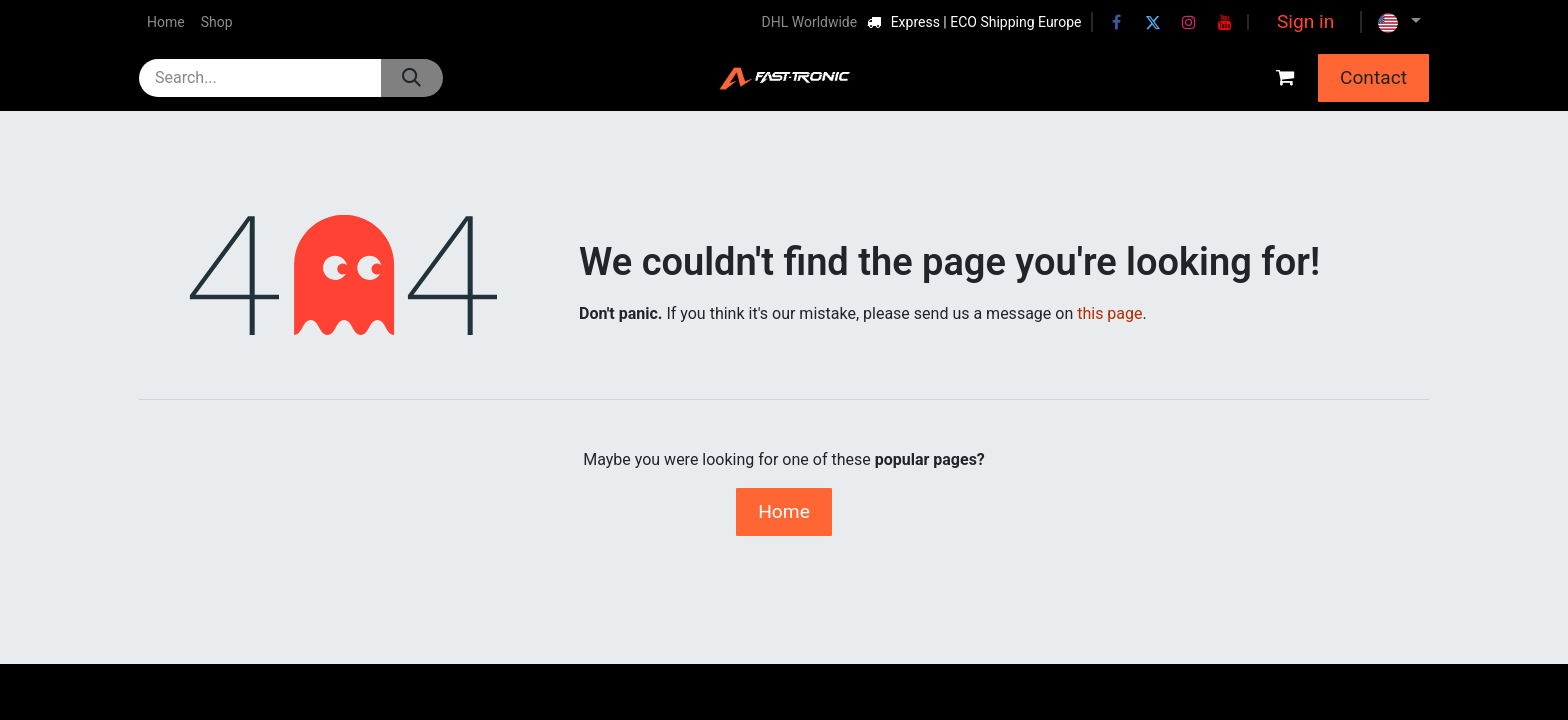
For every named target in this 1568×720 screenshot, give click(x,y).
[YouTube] (1225, 22)
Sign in (1305, 21)
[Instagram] (1189, 22)
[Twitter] (1153, 22)
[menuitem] (166, 22)
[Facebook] (1117, 22)
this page (1109, 313)
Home (784, 511)
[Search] (411, 78)
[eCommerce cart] (1285, 78)
